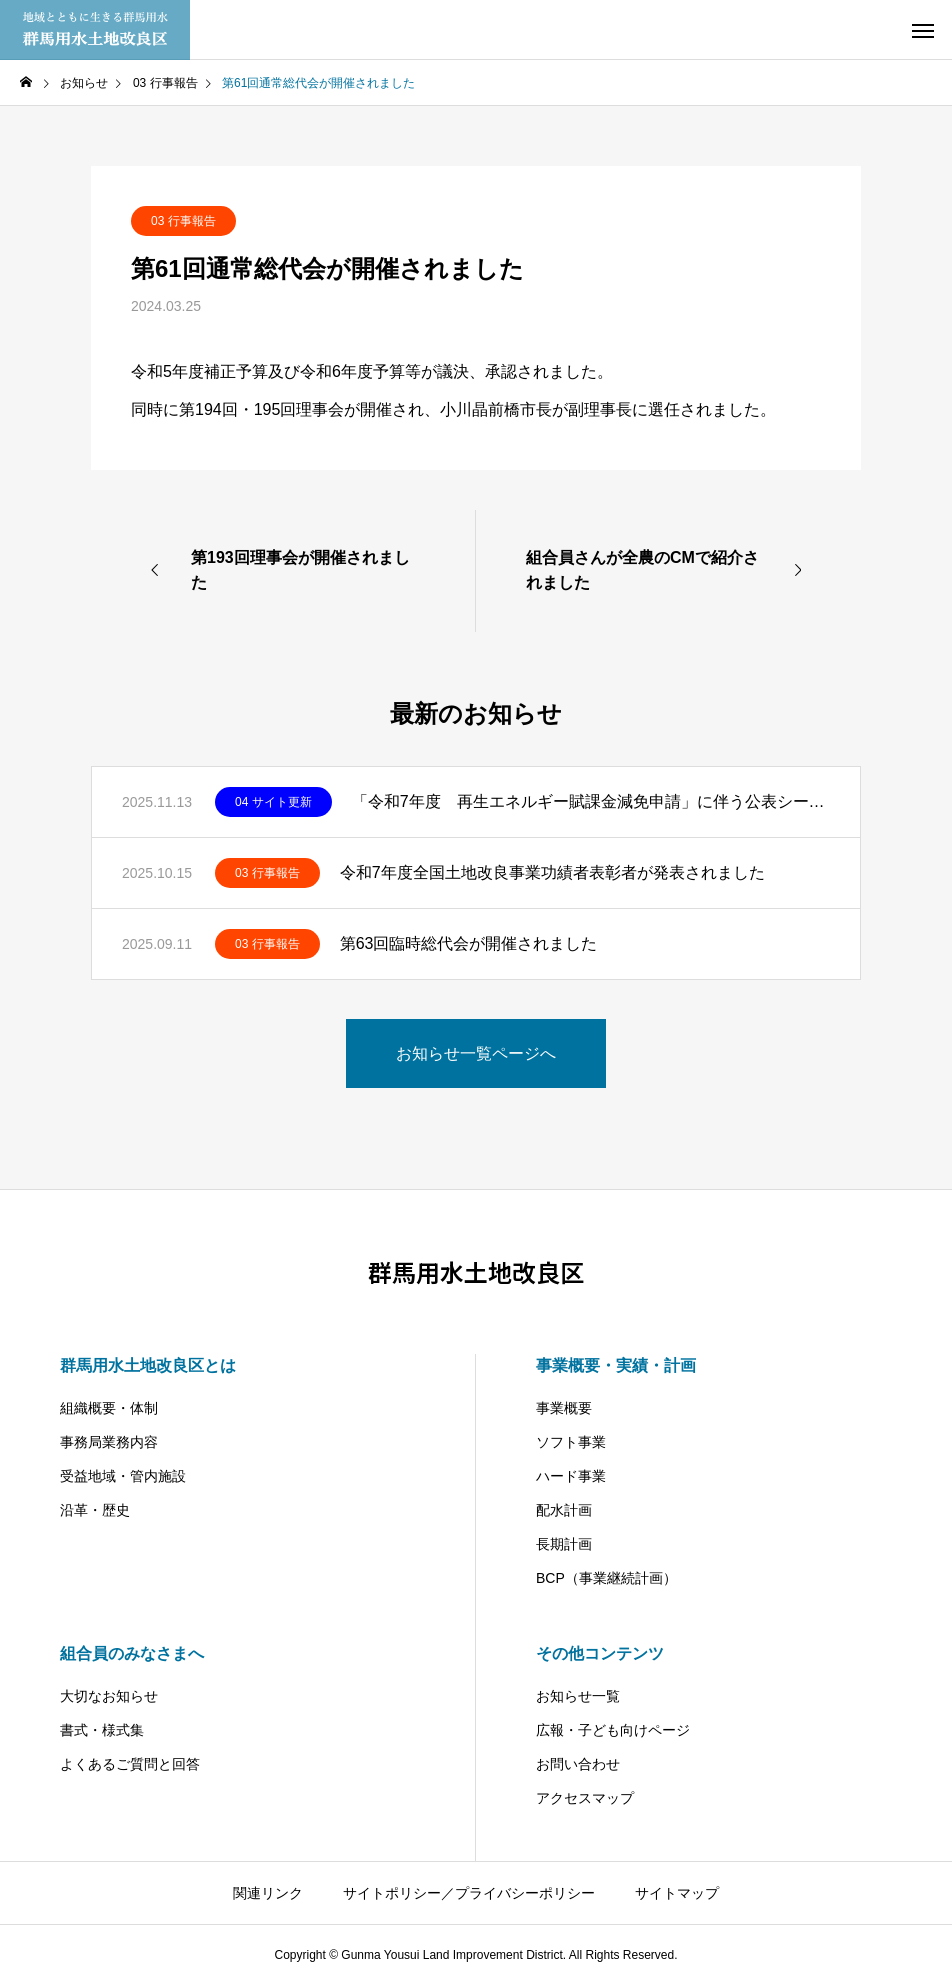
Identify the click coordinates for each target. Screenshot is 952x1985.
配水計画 (564, 1510)
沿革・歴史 (95, 1510)
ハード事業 (571, 1476)
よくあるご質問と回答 (130, 1764)
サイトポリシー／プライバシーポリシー (469, 1893)
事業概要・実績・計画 (616, 1365)
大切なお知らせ (109, 1696)
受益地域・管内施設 (123, 1476)
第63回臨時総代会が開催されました (469, 943)
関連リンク (268, 1893)
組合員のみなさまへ (132, 1653)
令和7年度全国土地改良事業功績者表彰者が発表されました (552, 872)
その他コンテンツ (600, 1653)
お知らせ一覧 (578, 1696)
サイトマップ (677, 1893)
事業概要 (564, 1408)
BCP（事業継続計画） (606, 1578)
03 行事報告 (183, 221)
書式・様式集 (102, 1730)
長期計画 (564, 1544)
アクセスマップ (585, 1798)
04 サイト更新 (273, 802)
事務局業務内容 (109, 1442)
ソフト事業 (571, 1442)
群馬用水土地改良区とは (148, 1365)
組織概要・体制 (109, 1408)
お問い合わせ (578, 1764)
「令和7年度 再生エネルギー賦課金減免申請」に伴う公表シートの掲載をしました (591, 801)
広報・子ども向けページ (613, 1730)
